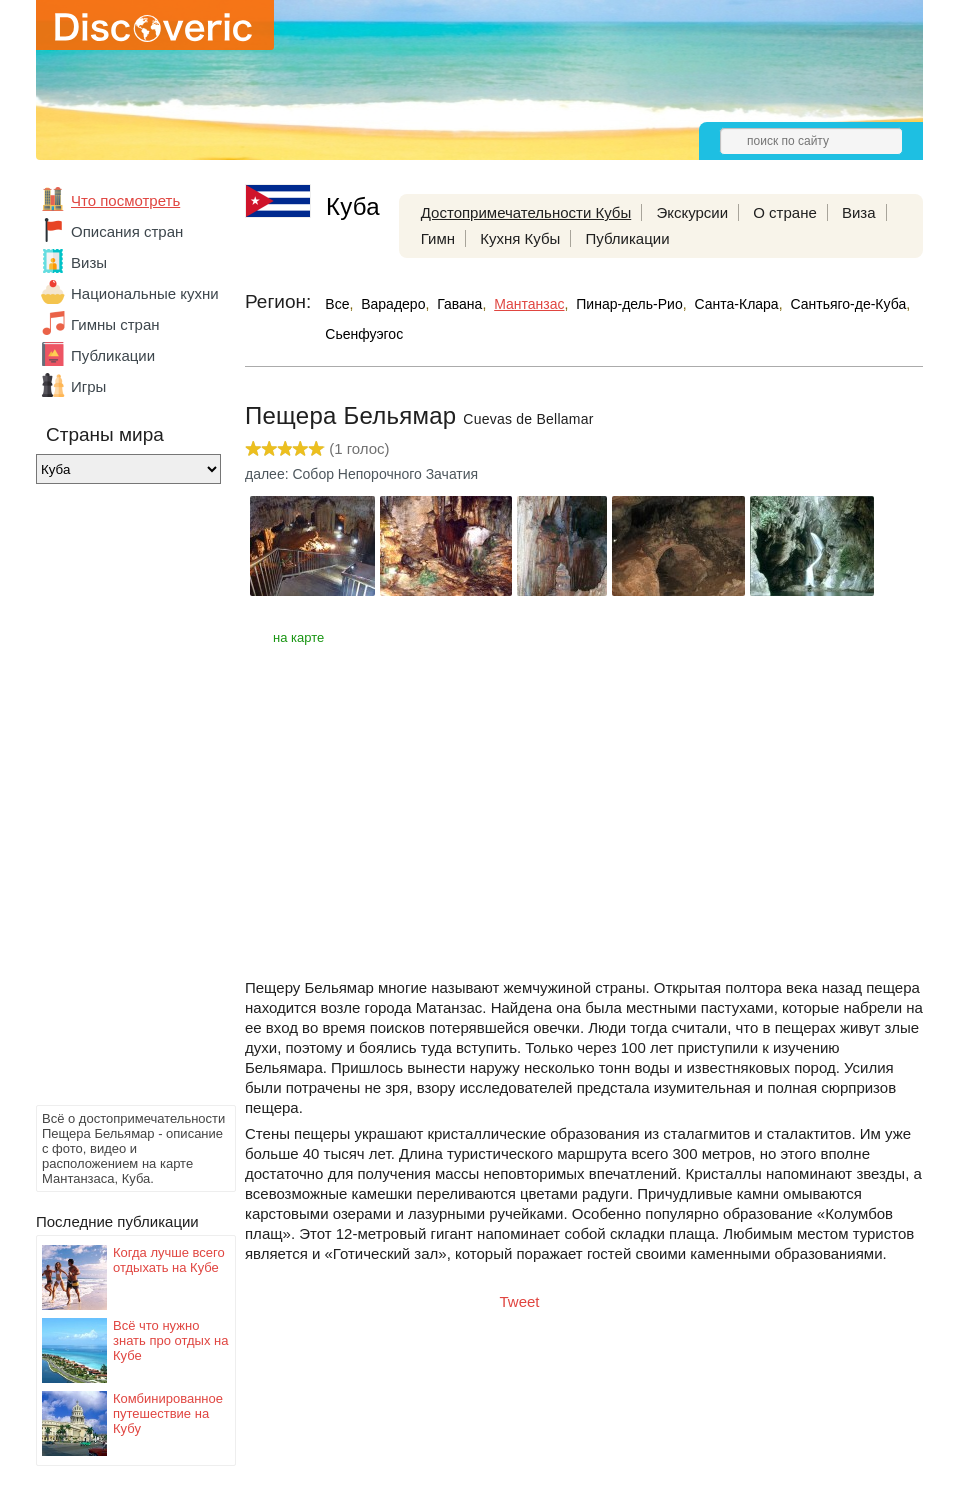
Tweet (520, 1301)
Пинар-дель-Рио (629, 304)
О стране (785, 212)
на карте (298, 637)
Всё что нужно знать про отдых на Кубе (170, 1340)
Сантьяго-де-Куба (848, 304)
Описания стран (127, 231)
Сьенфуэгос (364, 334)
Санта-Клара (736, 304)
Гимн (438, 238)
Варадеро (393, 304)
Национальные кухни (145, 293)
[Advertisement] (116, 800)
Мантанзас (529, 304)
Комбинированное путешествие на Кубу (168, 1413)
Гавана (459, 304)
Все (337, 304)
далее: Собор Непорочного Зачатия (361, 474)
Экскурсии (692, 212)
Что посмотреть (125, 200)
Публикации (113, 355)
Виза (859, 212)
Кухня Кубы (520, 238)
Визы (89, 262)
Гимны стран (115, 324)
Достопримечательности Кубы (526, 212)
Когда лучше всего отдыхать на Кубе (169, 1260)
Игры (88, 386)
